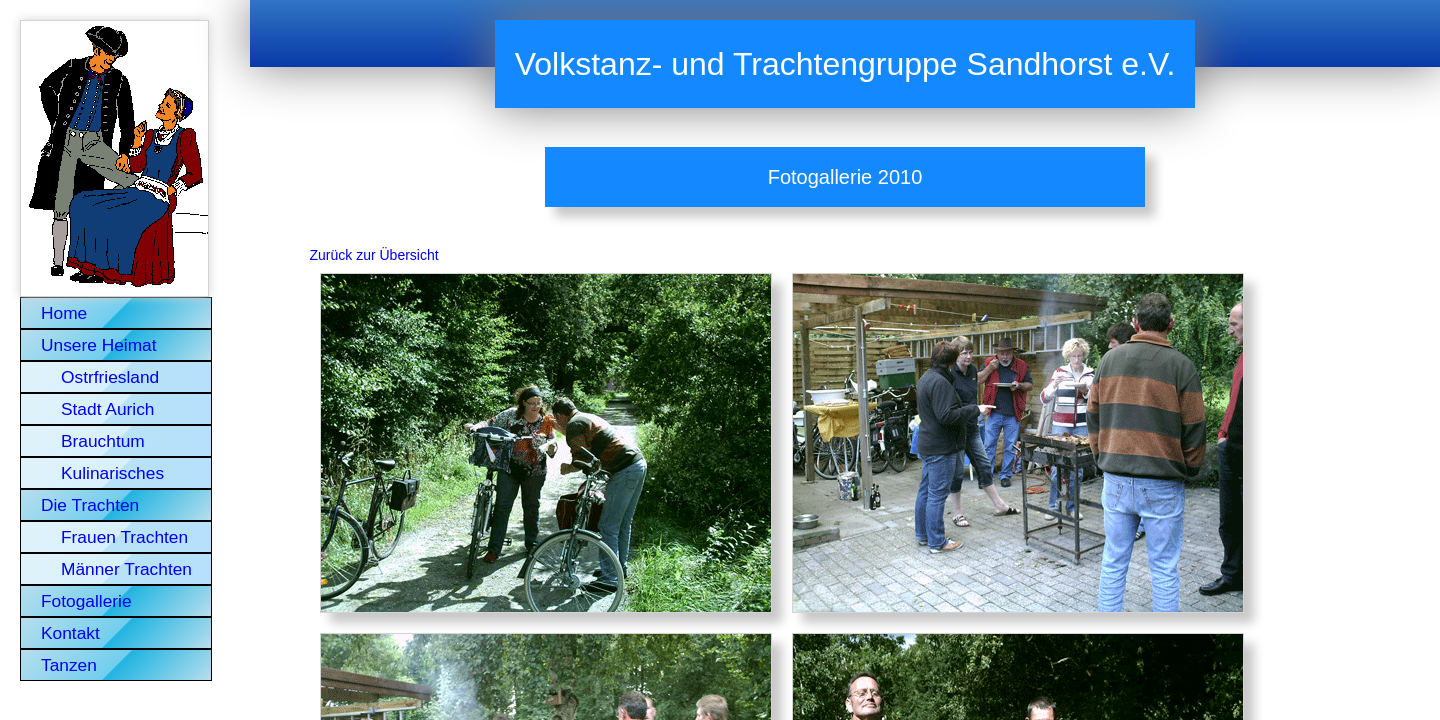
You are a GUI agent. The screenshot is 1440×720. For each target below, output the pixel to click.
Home (64, 313)
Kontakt (70, 633)
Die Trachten (90, 505)
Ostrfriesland (110, 377)
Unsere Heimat (99, 345)
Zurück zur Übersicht (374, 255)
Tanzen (69, 665)
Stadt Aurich (107, 409)
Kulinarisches (112, 473)
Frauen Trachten (124, 537)
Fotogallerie (86, 601)
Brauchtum (103, 441)
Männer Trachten (126, 569)
